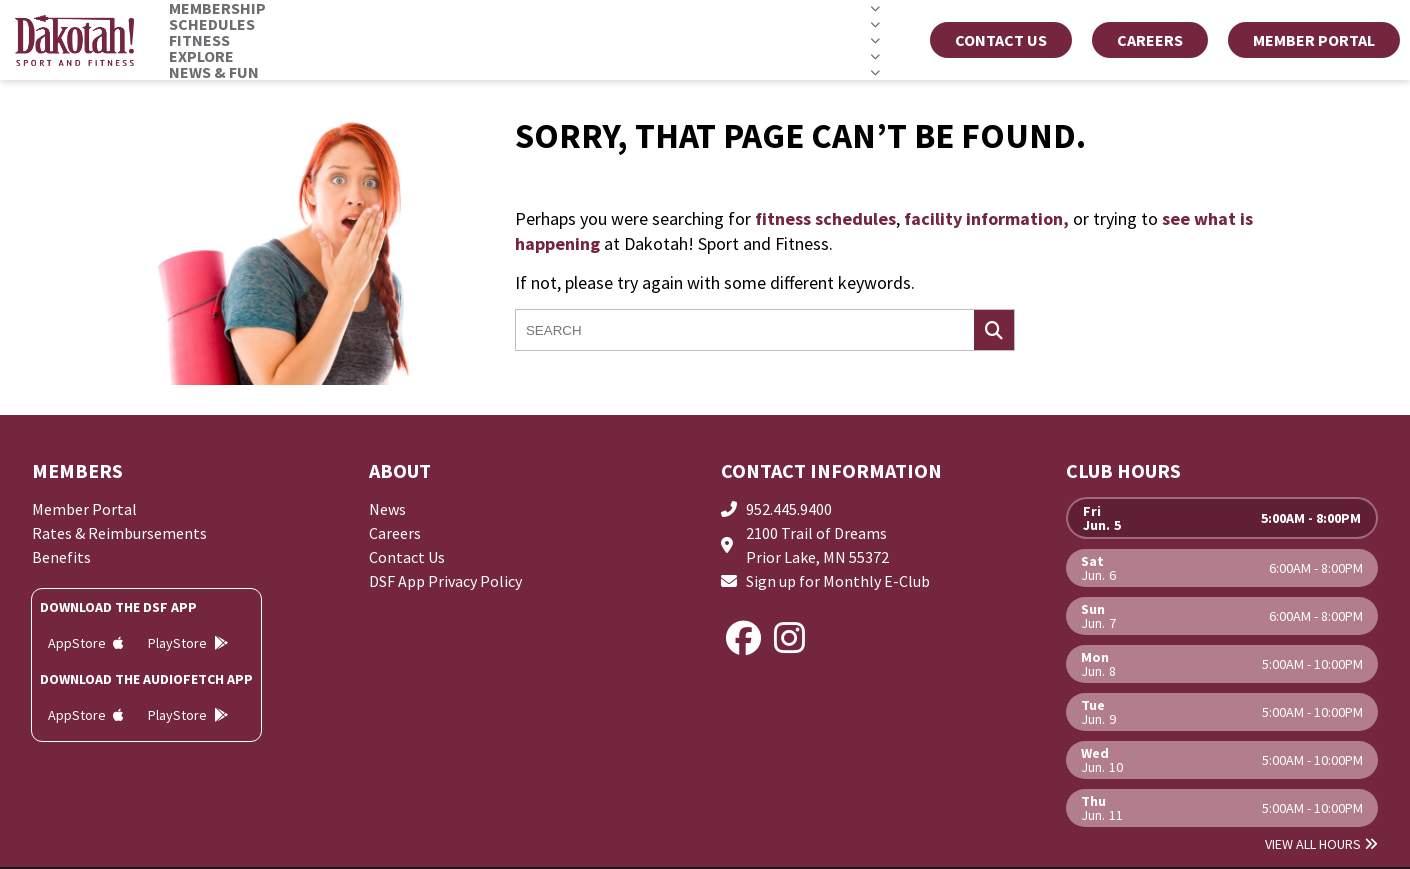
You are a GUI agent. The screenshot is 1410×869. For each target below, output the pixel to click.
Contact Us (1001, 40)
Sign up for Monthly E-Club (838, 581)
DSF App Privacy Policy (445, 581)
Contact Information (831, 470)
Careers (395, 533)
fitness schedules (825, 218)
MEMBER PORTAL (1314, 40)
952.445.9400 (789, 509)
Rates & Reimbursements (119, 533)
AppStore (86, 643)
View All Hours (1321, 844)
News (387, 509)
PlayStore (188, 643)
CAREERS (1150, 40)
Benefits (61, 557)
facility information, (986, 218)
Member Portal (84, 509)
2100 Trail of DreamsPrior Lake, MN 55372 (817, 545)
